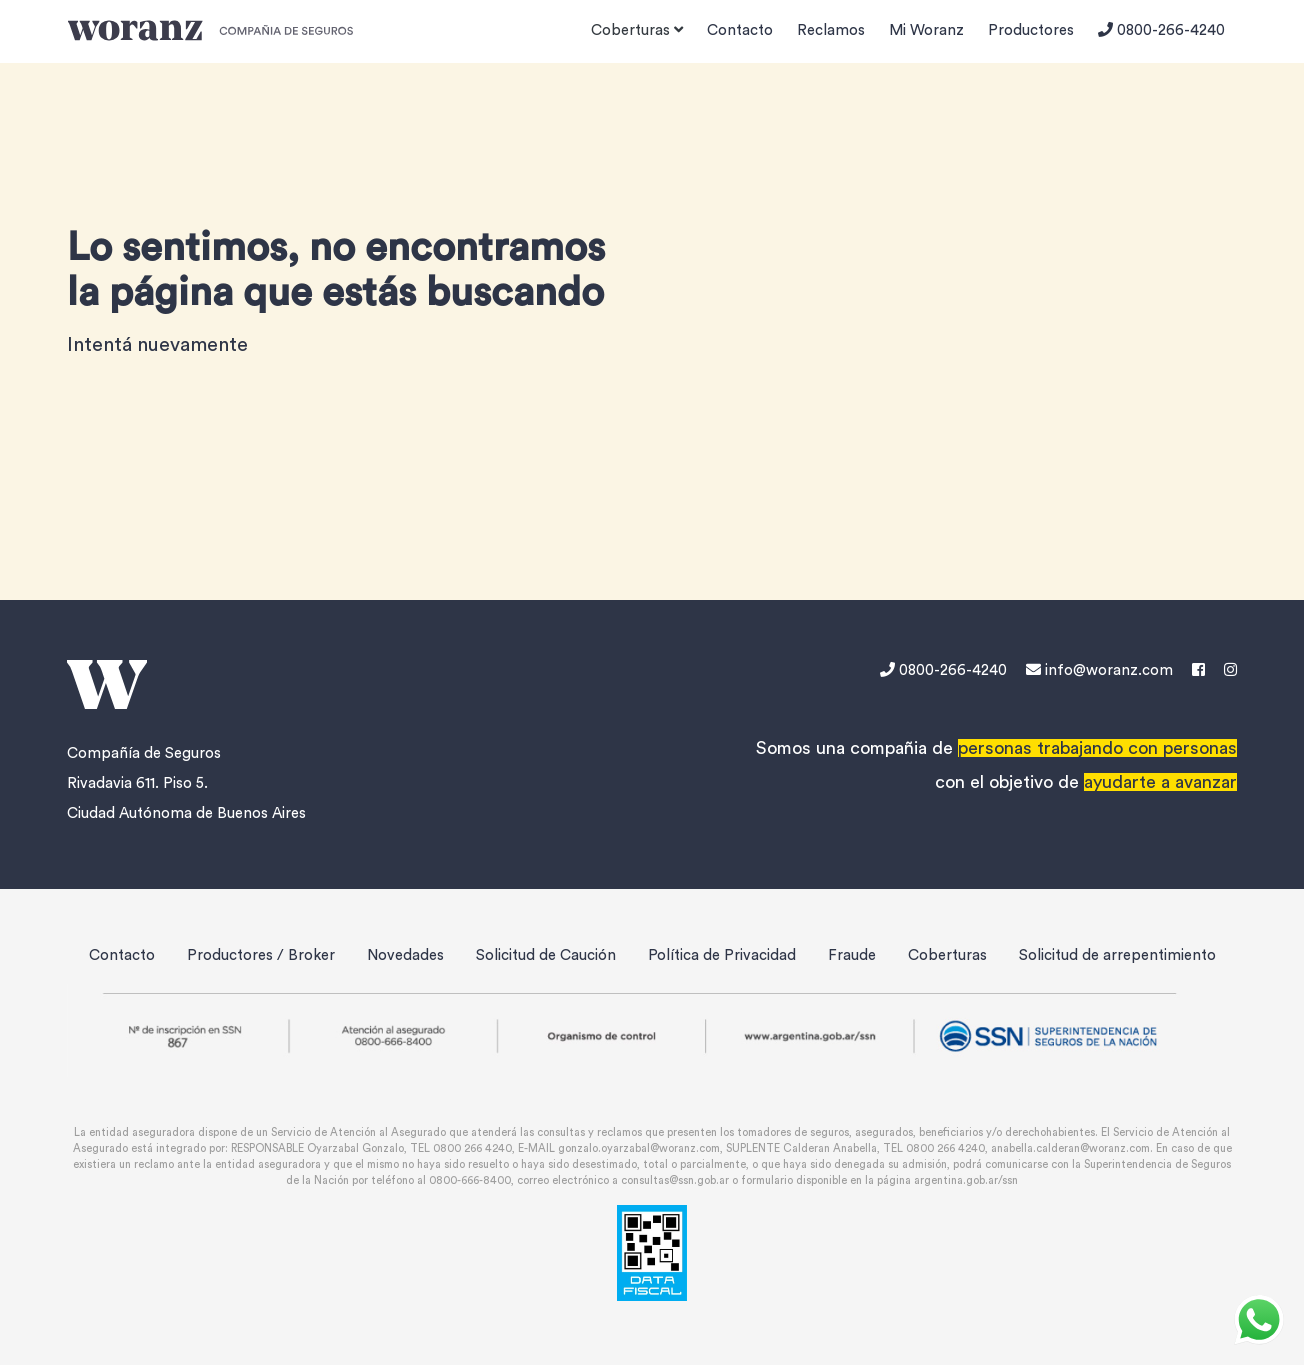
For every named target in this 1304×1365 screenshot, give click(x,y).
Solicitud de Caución (546, 955)
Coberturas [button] (637, 30)
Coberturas (947, 955)
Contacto (740, 30)
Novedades (405, 955)
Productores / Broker (261, 955)
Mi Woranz (926, 30)
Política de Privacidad (722, 955)
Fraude (852, 955)
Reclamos (831, 30)
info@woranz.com (1099, 670)
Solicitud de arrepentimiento (1117, 955)
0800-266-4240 (1161, 30)
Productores (1031, 30)
